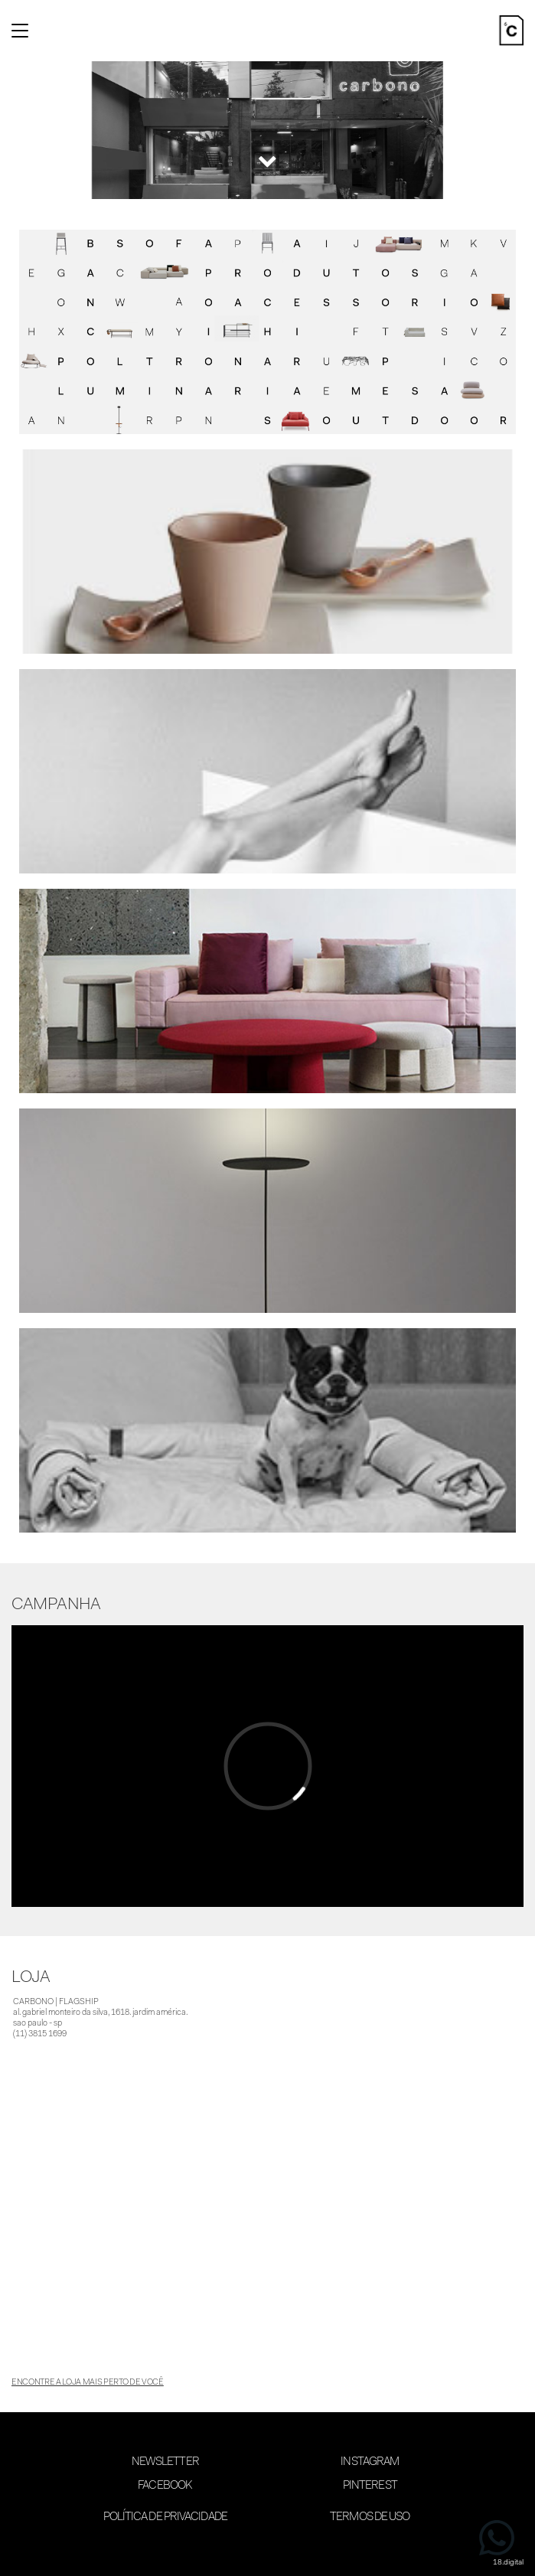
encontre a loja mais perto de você (87, 2382)
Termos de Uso (369, 2517)
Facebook (165, 2486)
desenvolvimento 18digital (268, 2551)
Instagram (370, 2462)
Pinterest (370, 2486)
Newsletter (165, 2462)
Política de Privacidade (165, 2517)
